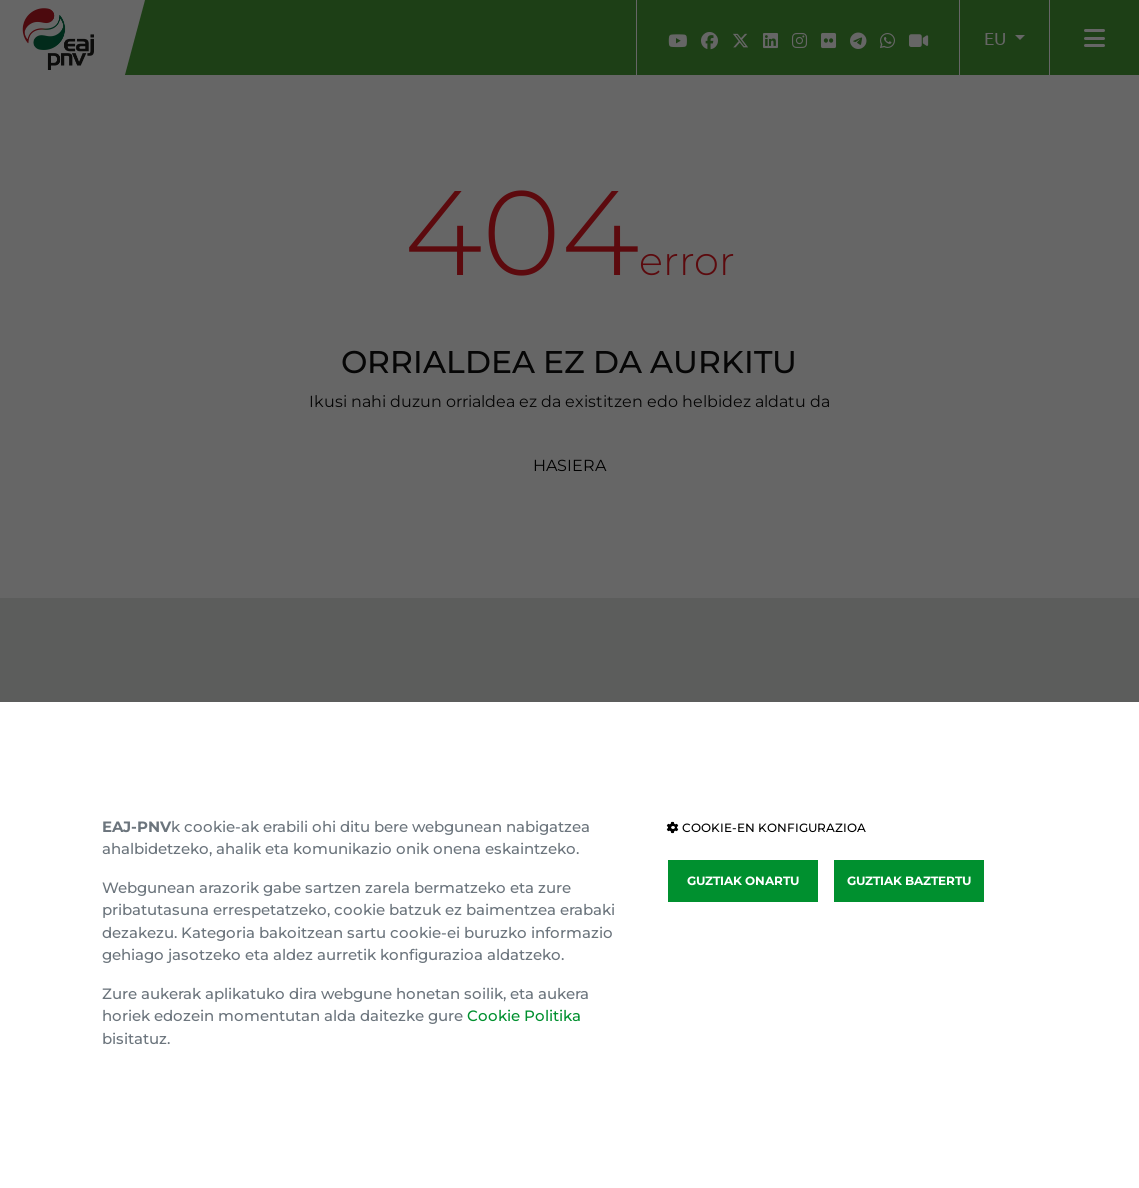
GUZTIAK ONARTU (743, 880)
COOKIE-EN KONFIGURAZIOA (766, 827)
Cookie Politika (524, 1015)
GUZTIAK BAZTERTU (909, 880)
